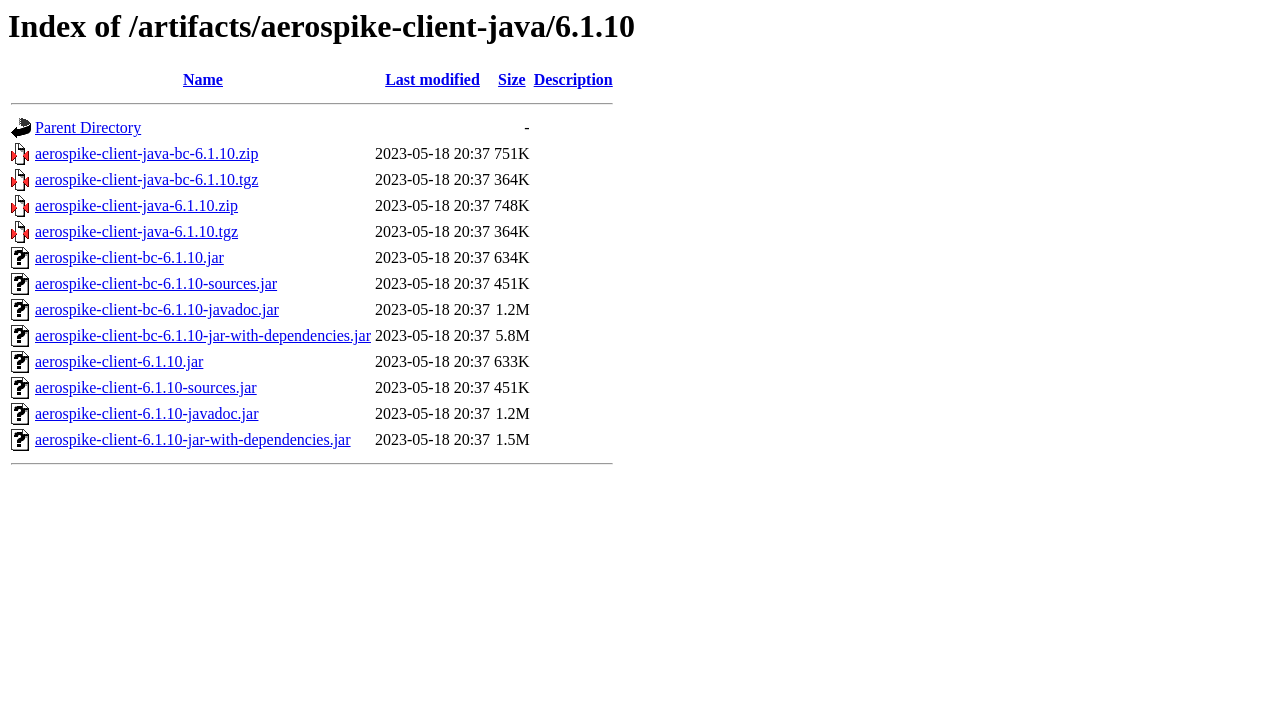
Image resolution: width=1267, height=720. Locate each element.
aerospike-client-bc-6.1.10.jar (129, 257)
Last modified (432, 79)
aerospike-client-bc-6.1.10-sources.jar (156, 283)
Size (512, 79)
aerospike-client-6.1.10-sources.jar (146, 387)
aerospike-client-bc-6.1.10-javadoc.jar (157, 309)
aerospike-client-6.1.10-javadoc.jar (146, 413)
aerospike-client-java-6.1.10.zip (136, 205)
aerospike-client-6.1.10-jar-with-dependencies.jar (193, 439)
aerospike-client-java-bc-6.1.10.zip (146, 153)
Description (573, 79)
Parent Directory (88, 127)
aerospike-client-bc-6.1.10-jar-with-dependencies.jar (203, 335)
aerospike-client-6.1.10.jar (119, 361)
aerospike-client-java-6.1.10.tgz (136, 231)
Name (203, 79)
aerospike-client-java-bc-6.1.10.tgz (146, 179)
